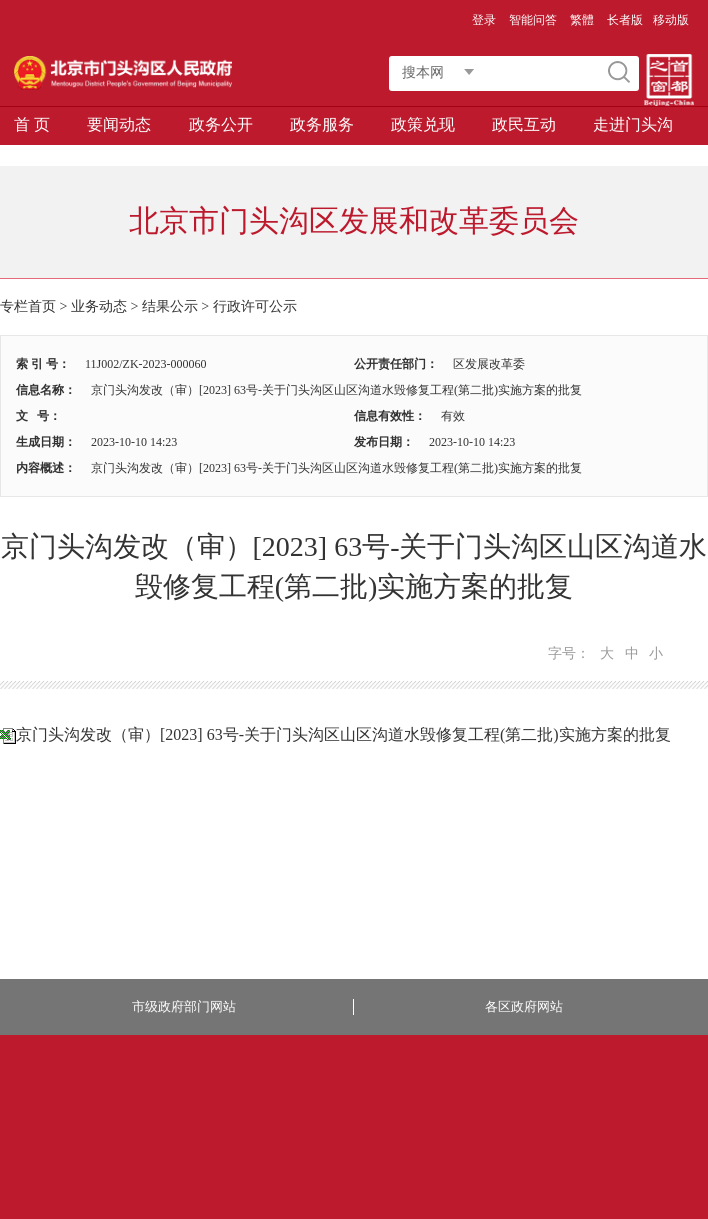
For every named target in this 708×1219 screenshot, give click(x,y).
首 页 (32, 124)
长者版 (625, 20)
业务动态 (99, 306)
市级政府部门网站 (184, 1006)
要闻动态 (119, 124)
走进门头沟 (633, 124)
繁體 (582, 20)
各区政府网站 (524, 1006)
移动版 (671, 20)
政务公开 (221, 124)
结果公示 (170, 306)
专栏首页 (28, 306)
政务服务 (322, 124)
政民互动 (524, 124)
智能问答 (533, 20)
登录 (484, 20)
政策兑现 (423, 124)
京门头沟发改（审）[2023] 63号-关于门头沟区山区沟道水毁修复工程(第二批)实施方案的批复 (343, 734)
